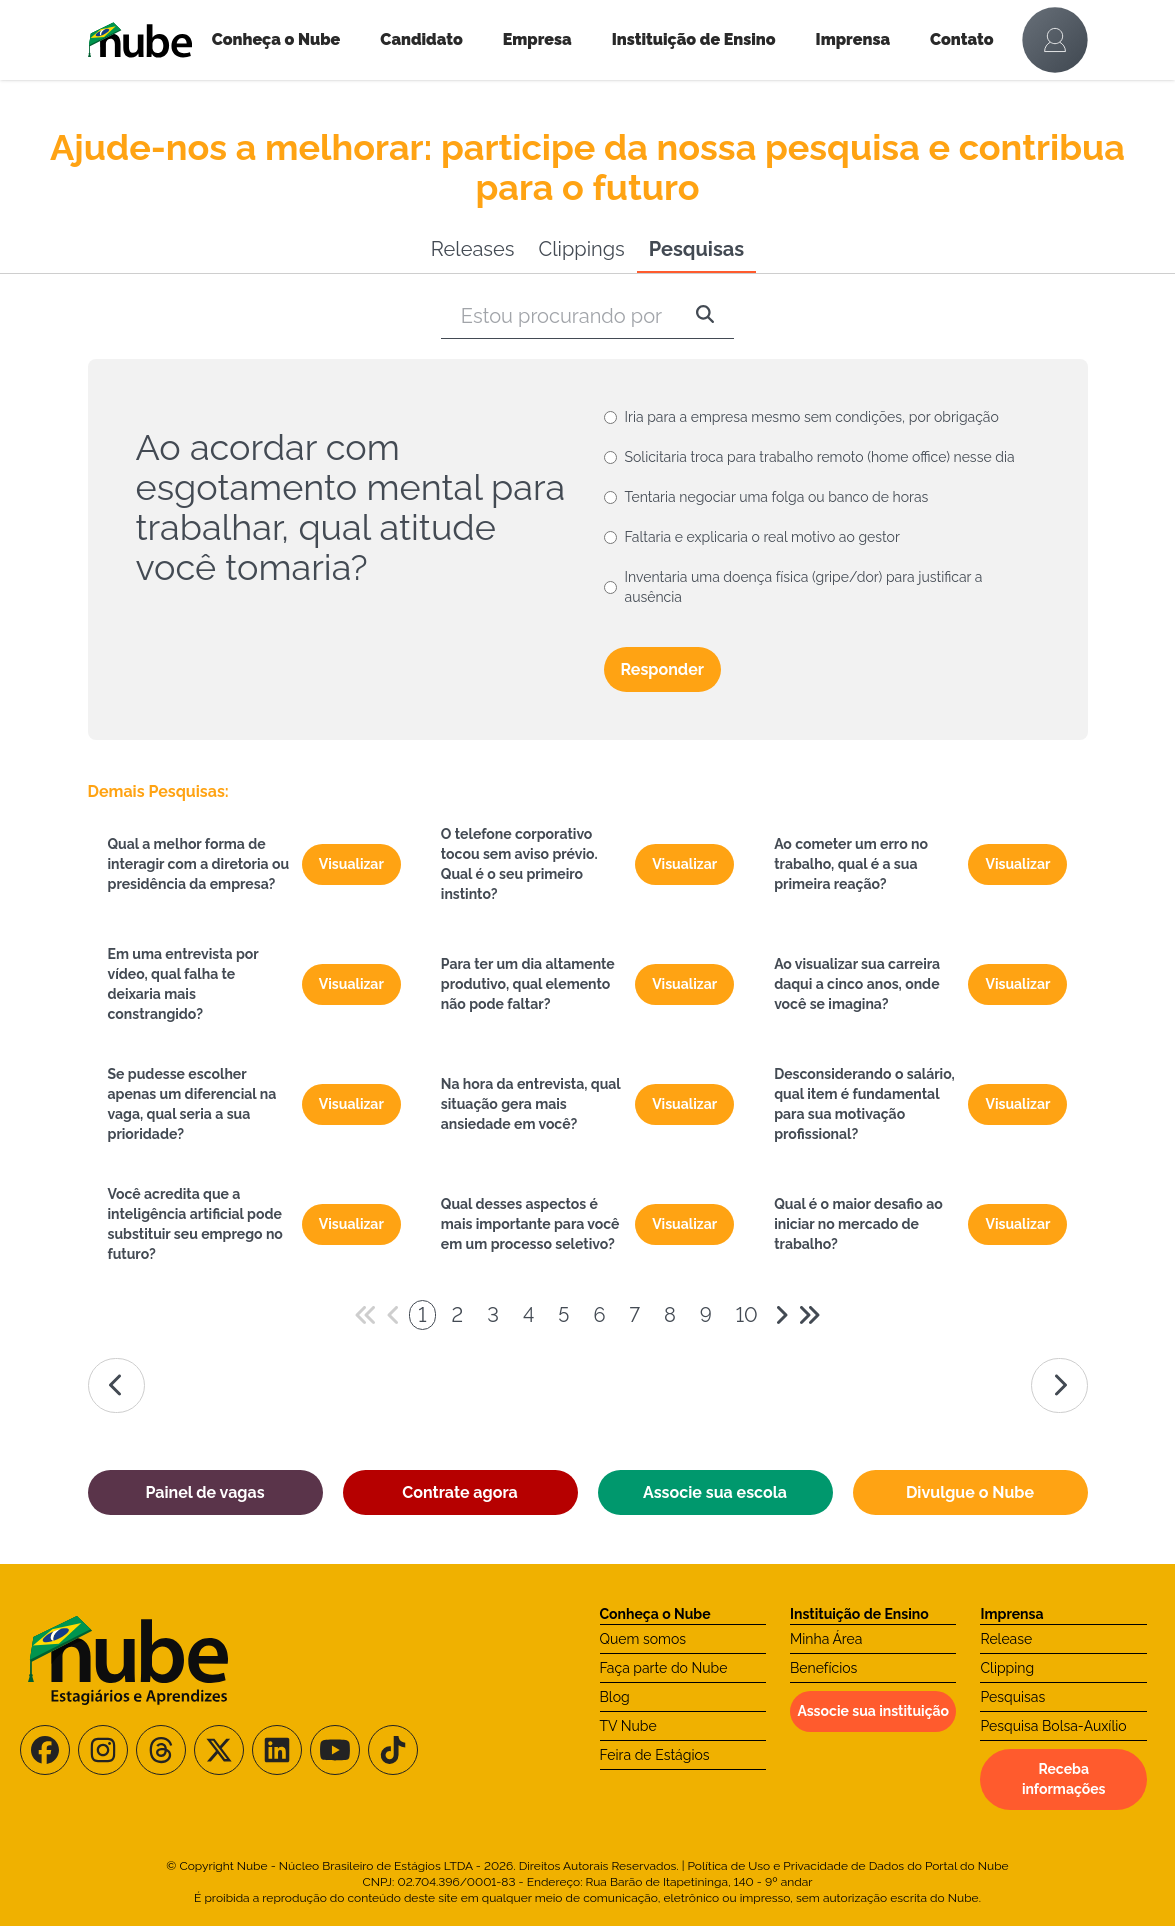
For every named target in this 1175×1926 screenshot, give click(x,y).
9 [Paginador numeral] (706, 1315)
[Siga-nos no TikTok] (393, 1750)
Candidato (421, 39)
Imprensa (853, 39)
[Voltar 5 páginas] (366, 1315)
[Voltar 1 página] (393, 1315)
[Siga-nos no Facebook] (45, 1750)
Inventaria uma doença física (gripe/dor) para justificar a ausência (804, 587)
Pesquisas (696, 249)
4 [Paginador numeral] (528, 1315)
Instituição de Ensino (694, 39)
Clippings (581, 249)
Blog (615, 1697)
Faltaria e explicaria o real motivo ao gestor (762, 537)
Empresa (537, 39)
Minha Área (826, 1639)
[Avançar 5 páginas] (809, 1315)
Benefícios (823, 1668)
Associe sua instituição (873, 1711)
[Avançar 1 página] (781, 1315)
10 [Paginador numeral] (747, 1315)
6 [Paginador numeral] (599, 1315)
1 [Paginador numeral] (422, 1315)
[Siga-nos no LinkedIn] (277, 1750)
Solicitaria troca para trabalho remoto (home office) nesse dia (820, 457)
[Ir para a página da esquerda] (116, 1385)
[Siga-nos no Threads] (161, 1750)
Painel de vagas (204, 1492)
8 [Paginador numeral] (670, 1315)
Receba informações (1064, 1779)
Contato (962, 39)
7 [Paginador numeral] (634, 1315)
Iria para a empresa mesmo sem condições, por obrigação (812, 417)
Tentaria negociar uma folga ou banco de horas (777, 497)
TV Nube (628, 1726)
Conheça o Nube (276, 39)
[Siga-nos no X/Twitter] (219, 1750)
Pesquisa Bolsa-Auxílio (1053, 1726)
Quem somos (643, 1639)
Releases (473, 249)
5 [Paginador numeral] (563, 1315)
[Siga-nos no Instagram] (103, 1750)
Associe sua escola (715, 1492)
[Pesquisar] (705, 316)
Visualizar (351, 864)
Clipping (1007, 1668)
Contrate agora (459, 1492)
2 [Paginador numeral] (458, 1315)
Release (1006, 1639)
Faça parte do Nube (664, 1668)
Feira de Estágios (655, 1755)
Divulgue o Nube (970, 1492)
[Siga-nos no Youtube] (335, 1750)
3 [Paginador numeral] (493, 1315)
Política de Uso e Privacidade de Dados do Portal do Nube (848, 1866)
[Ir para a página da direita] (1059, 1385)
